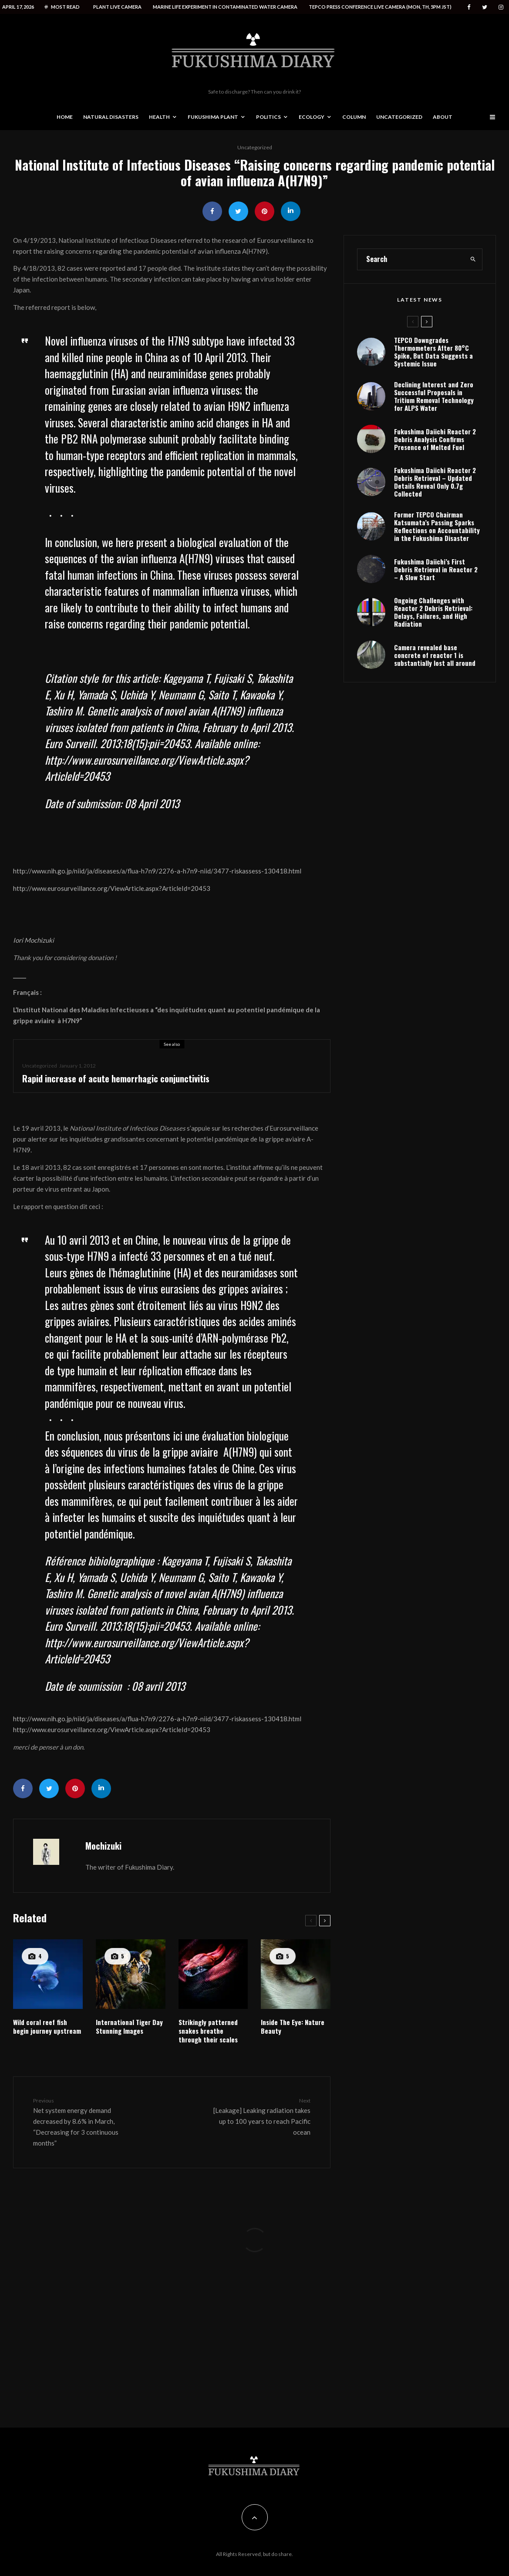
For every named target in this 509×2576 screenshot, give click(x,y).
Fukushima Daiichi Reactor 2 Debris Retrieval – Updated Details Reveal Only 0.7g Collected (435, 523)
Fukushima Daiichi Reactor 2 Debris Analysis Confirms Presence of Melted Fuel (435, 477)
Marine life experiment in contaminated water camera (225, 7)
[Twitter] (484, 7)
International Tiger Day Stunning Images (129, 2026)
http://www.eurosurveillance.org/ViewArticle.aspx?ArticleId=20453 (111, 888)
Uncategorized (399, 117)
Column (354, 117)
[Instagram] (501, 7)
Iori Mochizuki (33, 940)
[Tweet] (238, 211)
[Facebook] (469, 7)
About (442, 117)
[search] (473, 296)
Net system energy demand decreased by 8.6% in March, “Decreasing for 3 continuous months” (82, 2121)
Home (65, 117)
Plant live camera (117, 7)
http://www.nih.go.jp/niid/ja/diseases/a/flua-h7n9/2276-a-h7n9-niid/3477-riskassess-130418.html (157, 871)
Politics (268, 117)
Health (159, 117)
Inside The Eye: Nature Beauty (292, 2026)
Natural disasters (110, 117)
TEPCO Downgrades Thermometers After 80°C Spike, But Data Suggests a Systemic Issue (433, 388)
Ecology (311, 117)
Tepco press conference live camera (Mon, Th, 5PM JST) (380, 7)
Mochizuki (103, 1845)
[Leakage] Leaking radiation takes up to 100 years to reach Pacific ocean (262, 2116)
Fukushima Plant (213, 117)
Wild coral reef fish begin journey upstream (47, 2026)
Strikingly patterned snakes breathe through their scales (208, 2031)
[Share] (212, 211)
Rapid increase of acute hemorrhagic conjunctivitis (115, 1078)
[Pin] (264, 211)
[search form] (410, 296)
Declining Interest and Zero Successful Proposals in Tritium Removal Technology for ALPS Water (434, 433)
